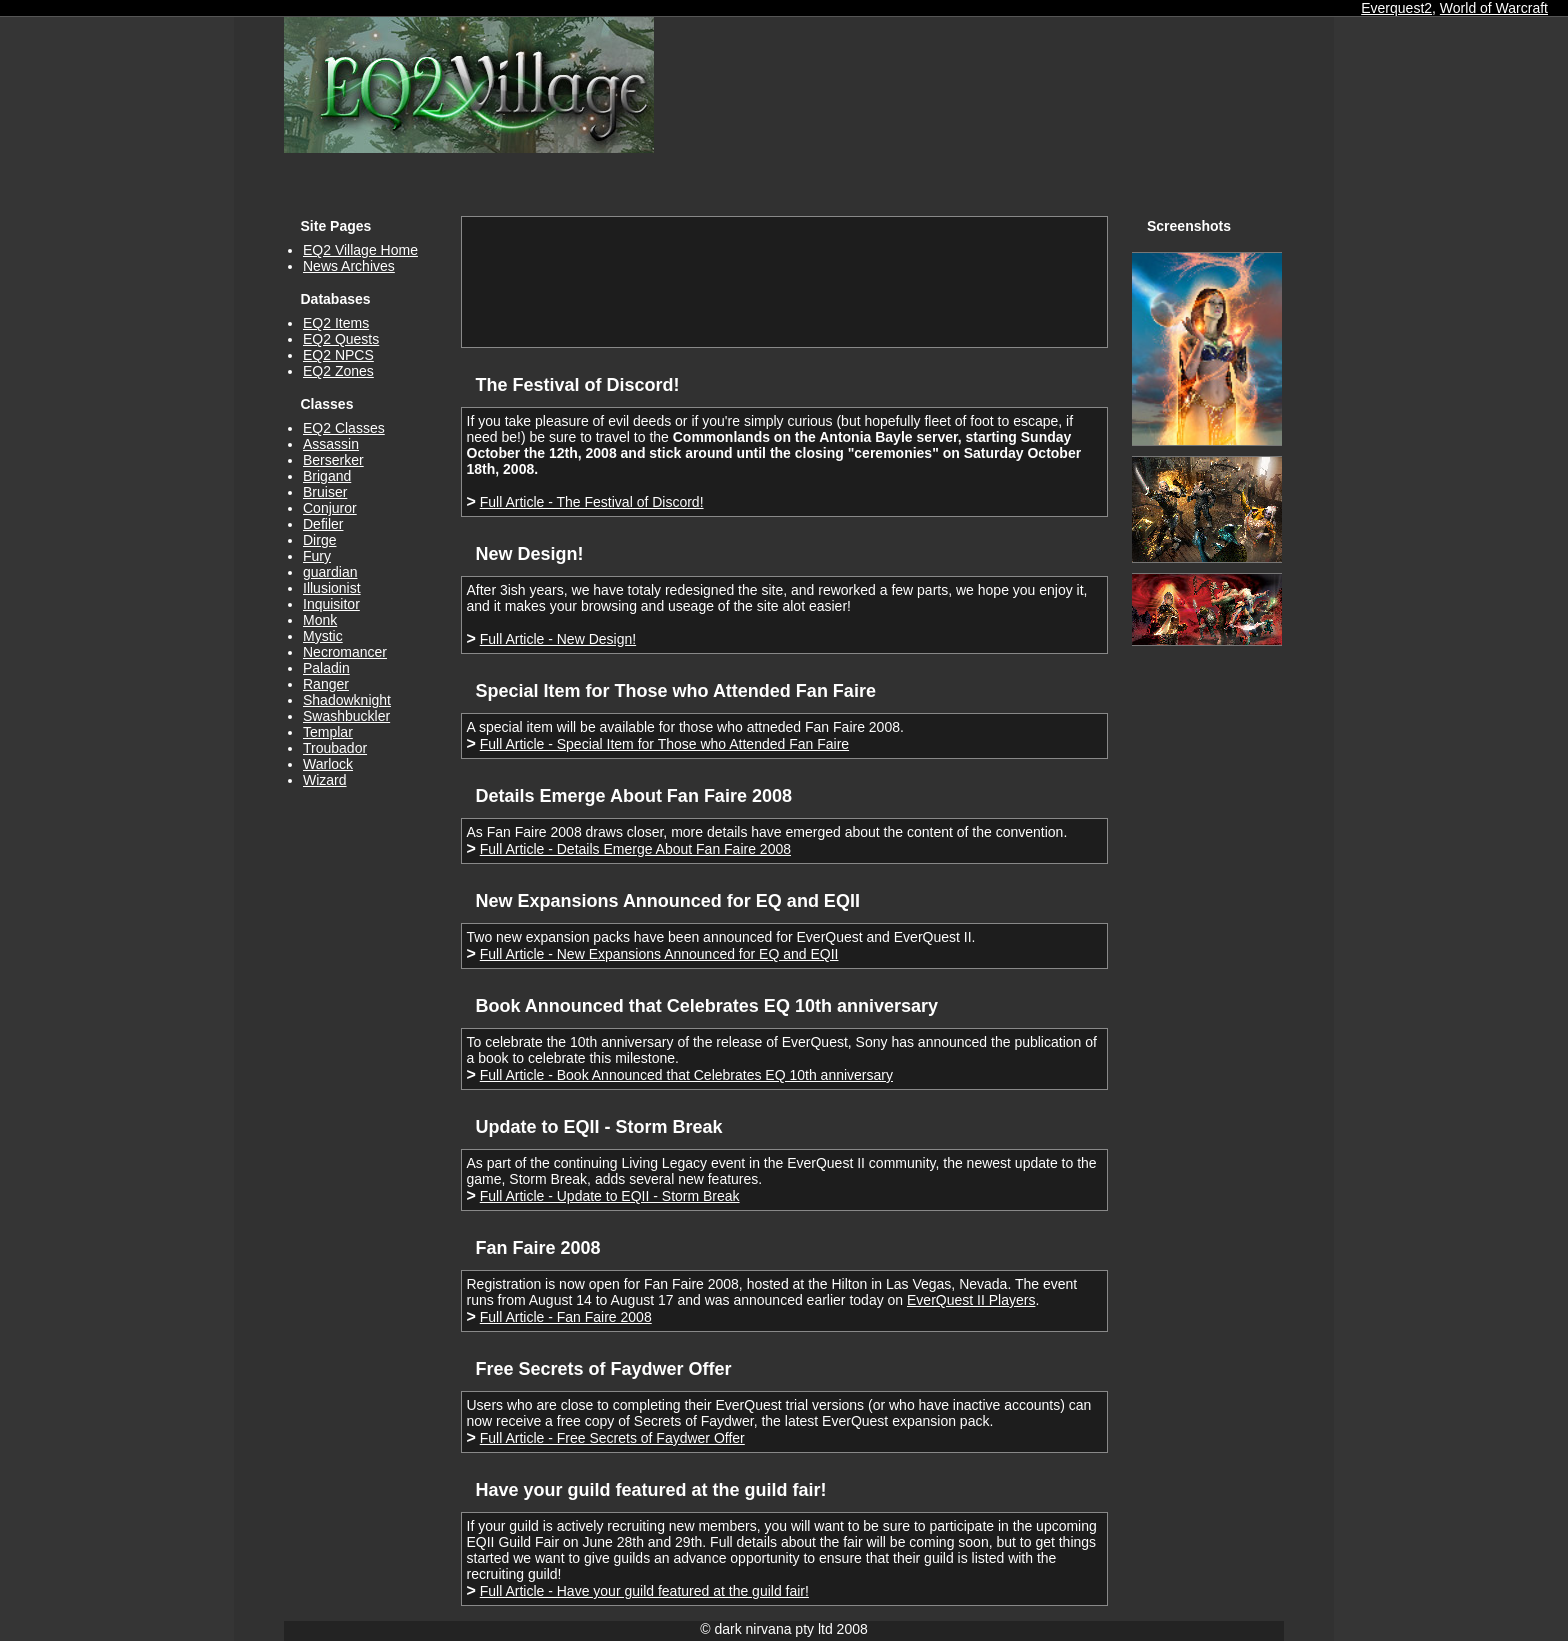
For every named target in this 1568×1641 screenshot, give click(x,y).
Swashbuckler (346, 716)
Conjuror (330, 508)
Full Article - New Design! (558, 639)
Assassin (331, 444)
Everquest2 (1396, 8)
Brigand (327, 476)
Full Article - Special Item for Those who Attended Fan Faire (664, 744)
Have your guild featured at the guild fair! (651, 1490)
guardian (330, 572)
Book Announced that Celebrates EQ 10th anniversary (707, 1006)
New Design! (530, 554)
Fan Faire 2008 (538, 1248)
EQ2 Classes (344, 428)
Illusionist (332, 588)
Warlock (328, 764)
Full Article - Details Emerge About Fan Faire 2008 (635, 849)
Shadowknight (347, 700)
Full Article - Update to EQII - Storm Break (610, 1196)
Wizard (325, 780)
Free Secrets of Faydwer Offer (604, 1369)
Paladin (326, 668)
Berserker (333, 460)
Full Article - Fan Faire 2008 (566, 1317)
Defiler (323, 524)
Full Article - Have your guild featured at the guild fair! (644, 1591)
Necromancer (345, 652)
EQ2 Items (336, 323)
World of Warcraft (1494, 8)
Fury (317, 556)
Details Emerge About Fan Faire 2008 (634, 796)
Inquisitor (331, 604)
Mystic (323, 636)
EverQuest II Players (971, 1300)
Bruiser (325, 492)
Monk (320, 620)
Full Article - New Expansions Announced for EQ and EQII (659, 954)
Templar (328, 732)
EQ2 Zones (338, 371)
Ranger (326, 684)
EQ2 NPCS (338, 355)
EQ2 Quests (341, 339)
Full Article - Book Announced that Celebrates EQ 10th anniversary (686, 1075)
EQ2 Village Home (360, 250)
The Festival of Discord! (578, 385)
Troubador (335, 748)
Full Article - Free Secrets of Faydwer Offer (612, 1438)
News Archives (349, 266)
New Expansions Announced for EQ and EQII (668, 901)
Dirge (319, 540)
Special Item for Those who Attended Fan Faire (676, 691)
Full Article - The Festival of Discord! (592, 502)
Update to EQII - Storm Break (599, 1127)
